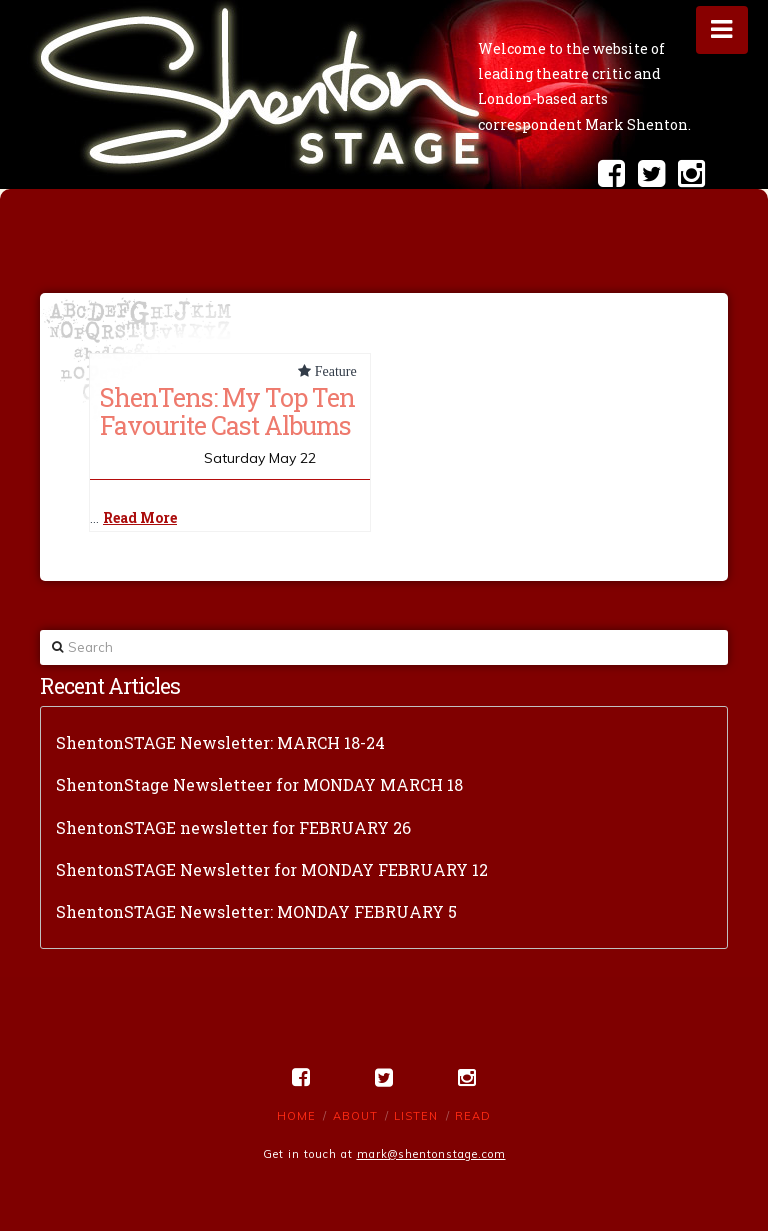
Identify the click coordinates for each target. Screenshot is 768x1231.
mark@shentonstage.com (431, 1154)
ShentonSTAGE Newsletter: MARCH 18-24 (220, 742)
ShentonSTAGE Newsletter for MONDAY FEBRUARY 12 (272, 869)
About (355, 1116)
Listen (416, 1116)
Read (473, 1116)
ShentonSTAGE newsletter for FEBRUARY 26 (233, 827)
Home (296, 1116)
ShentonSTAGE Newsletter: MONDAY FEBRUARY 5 (256, 911)
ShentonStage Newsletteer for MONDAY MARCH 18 (259, 784)
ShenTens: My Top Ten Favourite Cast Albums (227, 411)
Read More (140, 517)
